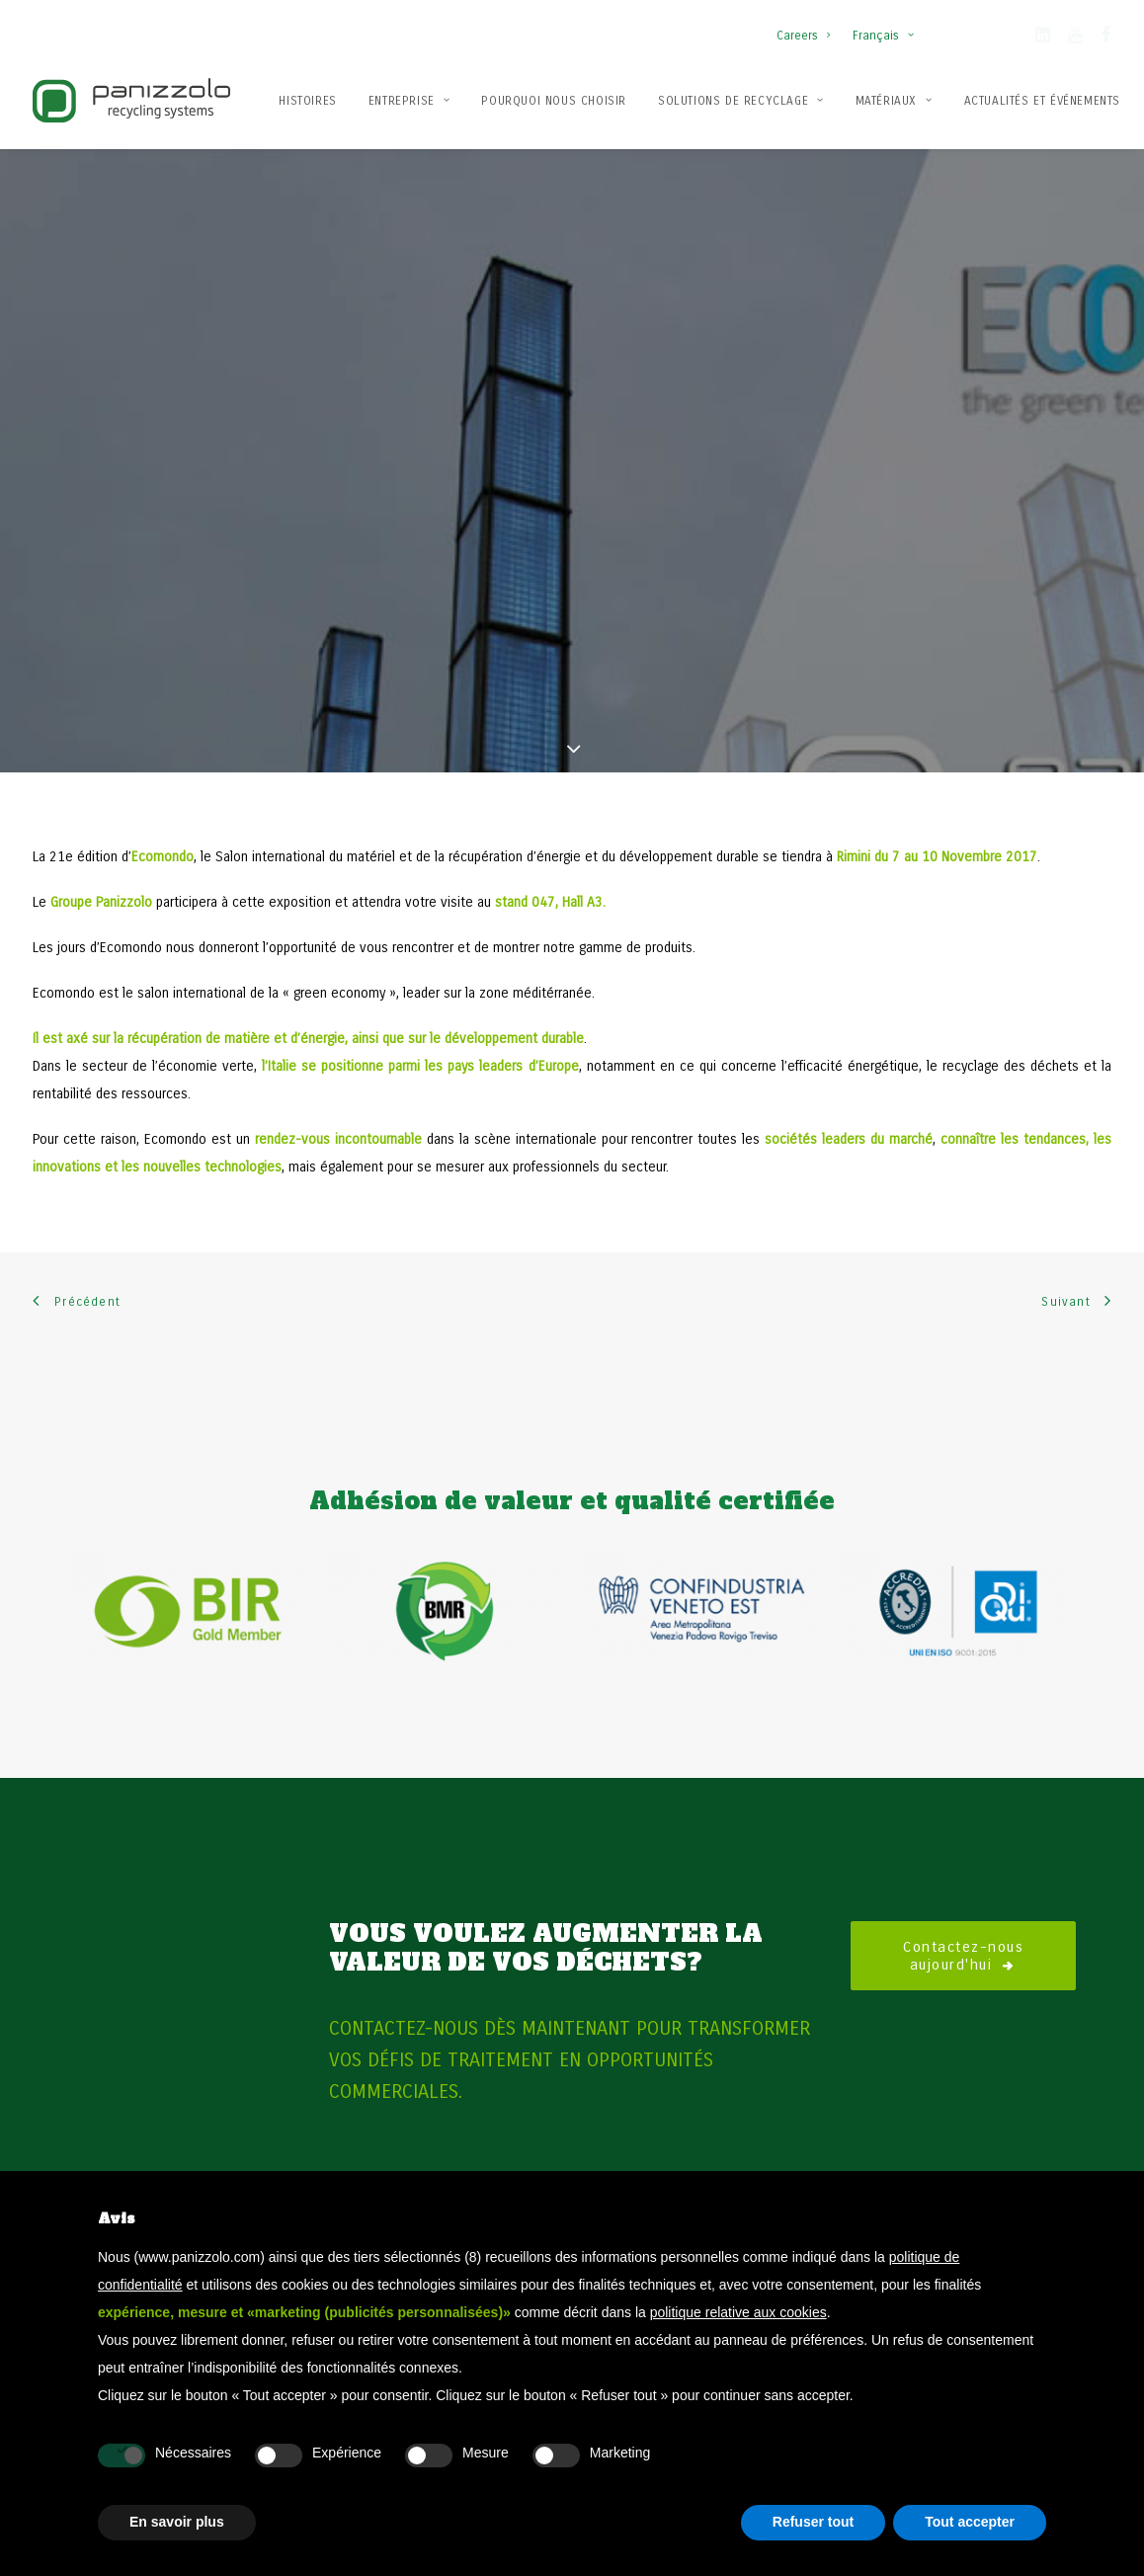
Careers (803, 35)
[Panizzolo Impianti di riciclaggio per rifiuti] (131, 100)
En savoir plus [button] (176, 2522)
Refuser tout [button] (813, 2522)
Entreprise (408, 101)
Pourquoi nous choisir (553, 101)
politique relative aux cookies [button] (738, 2312)
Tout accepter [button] (970, 2522)
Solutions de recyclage (741, 101)
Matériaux (894, 101)
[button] (1042, 38)
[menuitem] (807, 25)
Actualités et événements (1042, 101)
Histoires (307, 101)
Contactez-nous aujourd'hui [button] (966, 1865)
